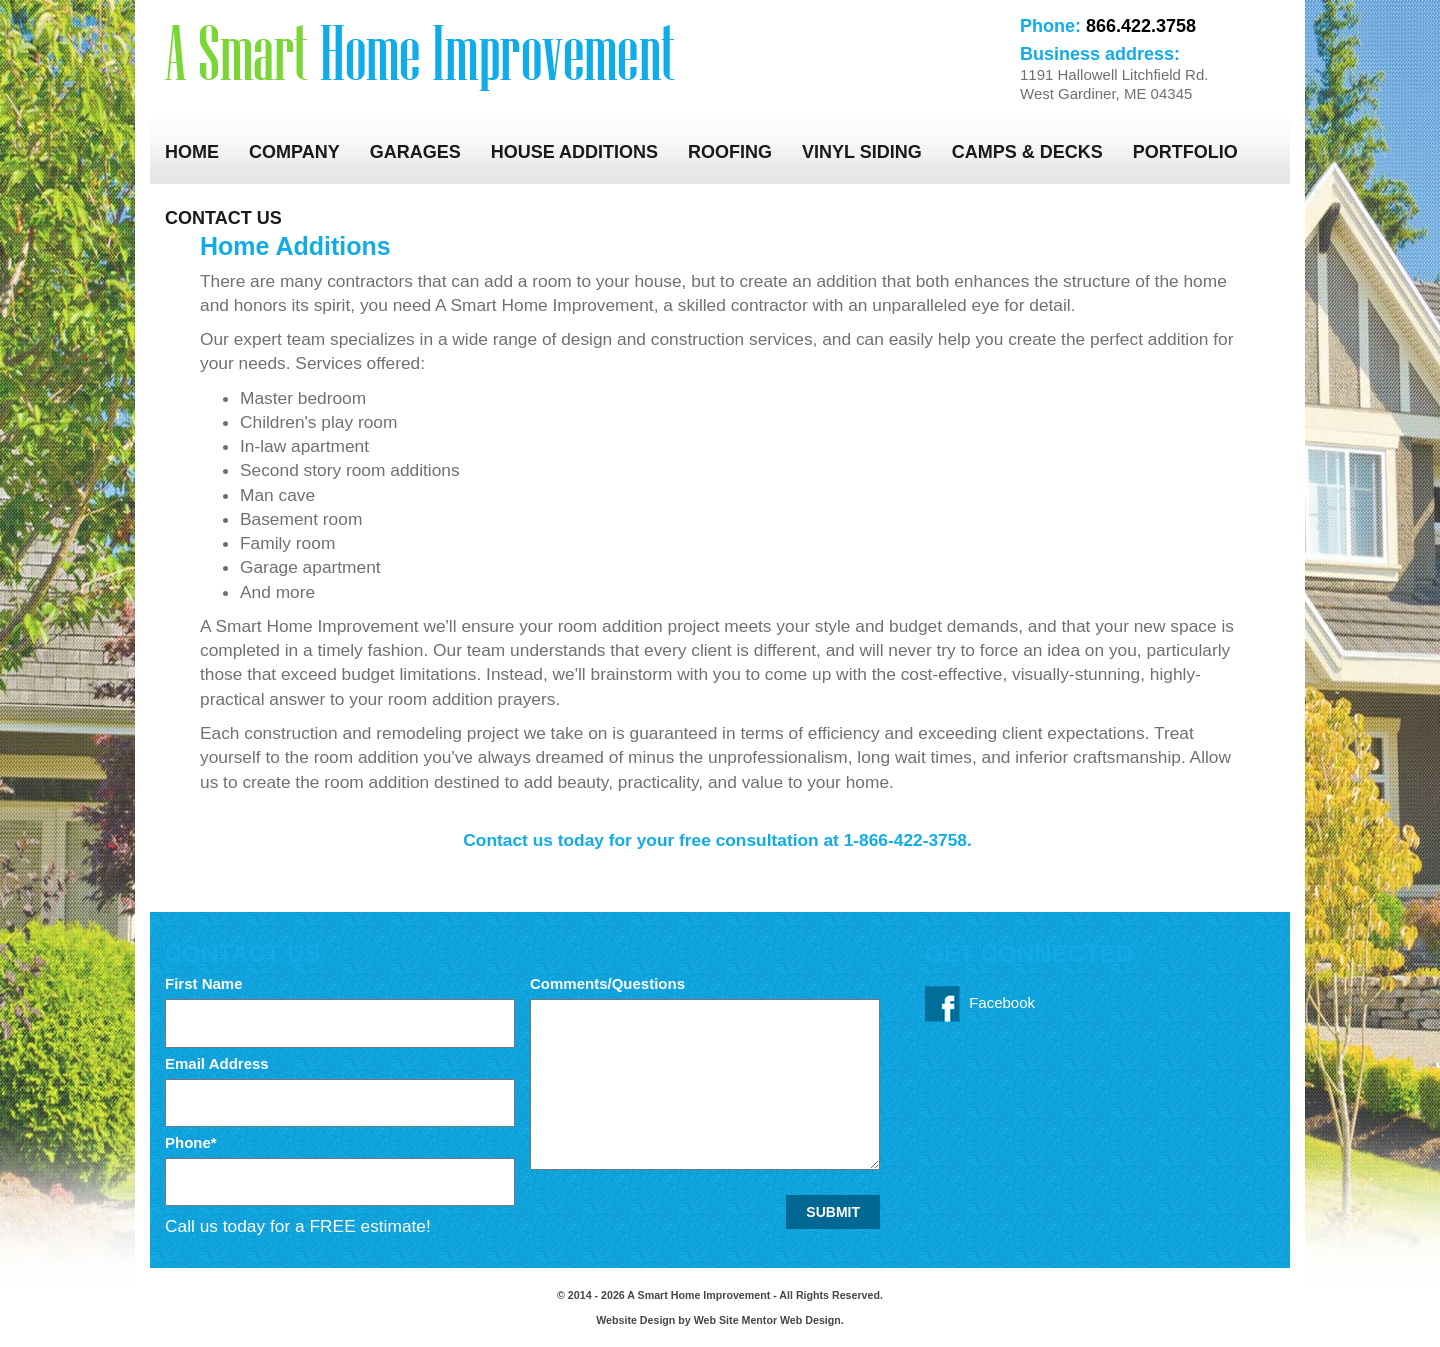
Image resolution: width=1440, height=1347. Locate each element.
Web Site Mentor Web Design (767, 1320)
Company (294, 152)
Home (192, 152)
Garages (415, 152)
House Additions (574, 152)
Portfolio (1185, 152)
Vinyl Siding (862, 152)
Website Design (637, 1320)
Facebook (980, 1004)
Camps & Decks (1027, 152)
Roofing (730, 152)
